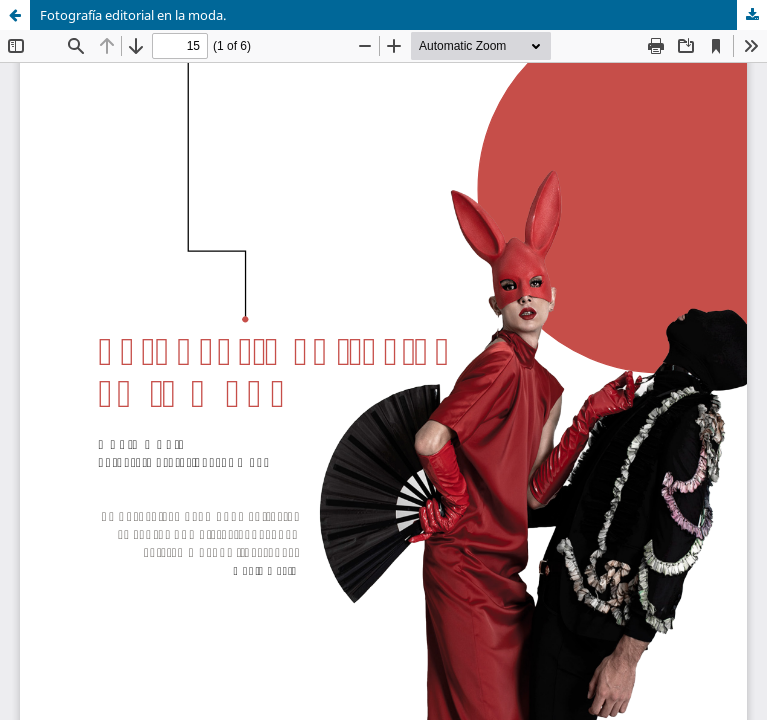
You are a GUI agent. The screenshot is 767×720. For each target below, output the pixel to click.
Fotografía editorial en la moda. (133, 15)
